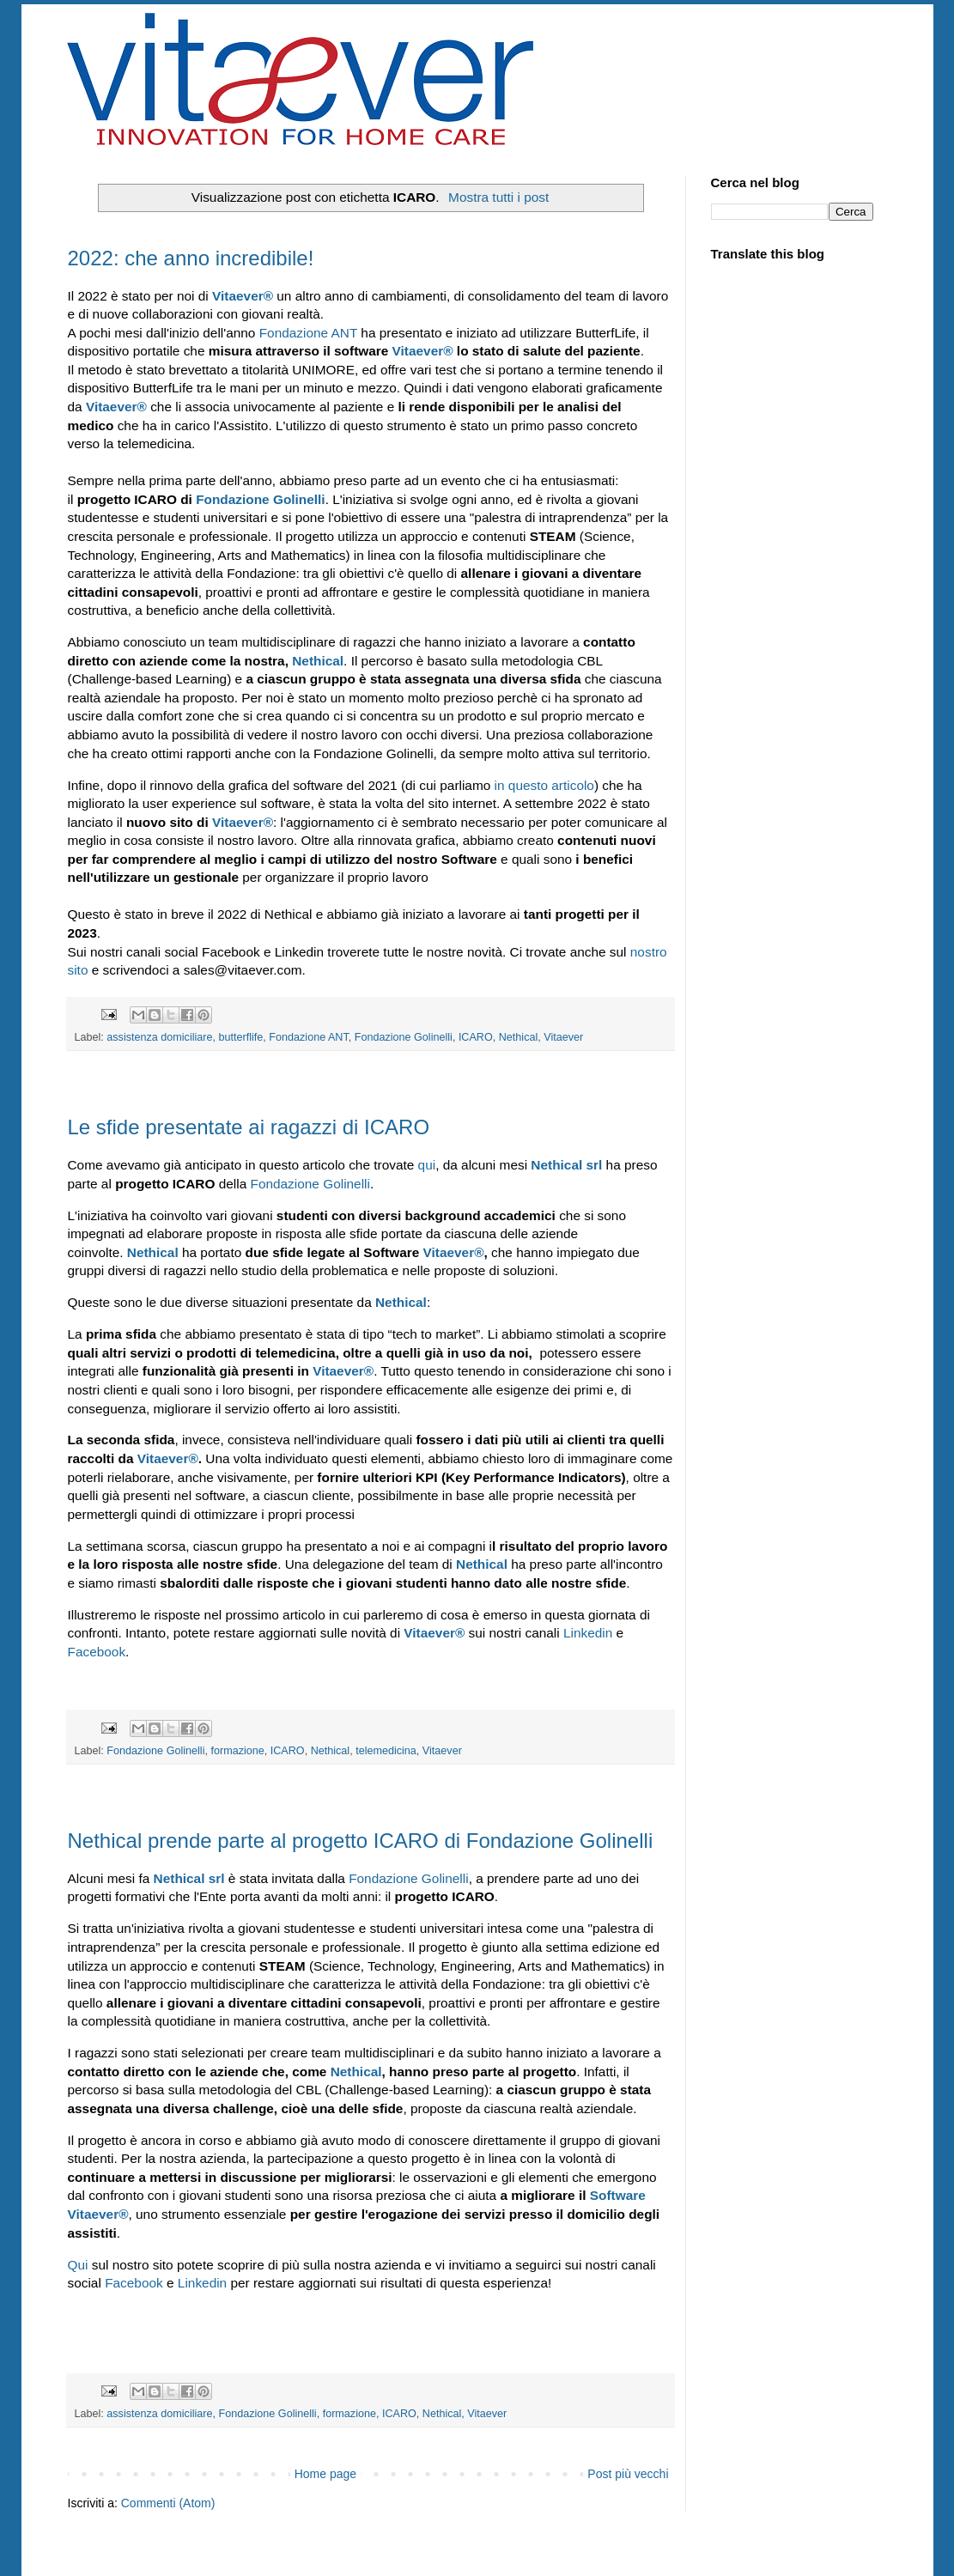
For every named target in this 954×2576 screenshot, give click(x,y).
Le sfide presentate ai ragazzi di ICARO (249, 1127)
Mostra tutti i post (498, 197)
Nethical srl (189, 1878)
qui (427, 1164)
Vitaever (242, 296)
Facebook (97, 1651)
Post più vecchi (627, 2474)
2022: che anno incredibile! (191, 258)
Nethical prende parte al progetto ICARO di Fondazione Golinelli (360, 1840)
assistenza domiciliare (159, 1037)
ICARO (476, 1037)
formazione (237, 1751)
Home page (325, 2474)
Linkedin (587, 1632)
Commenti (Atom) (168, 2503)
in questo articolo (544, 785)
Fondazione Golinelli (404, 1037)
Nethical (317, 660)
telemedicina (385, 1751)
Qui (78, 2264)
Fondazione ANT (308, 332)
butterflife (241, 1037)
